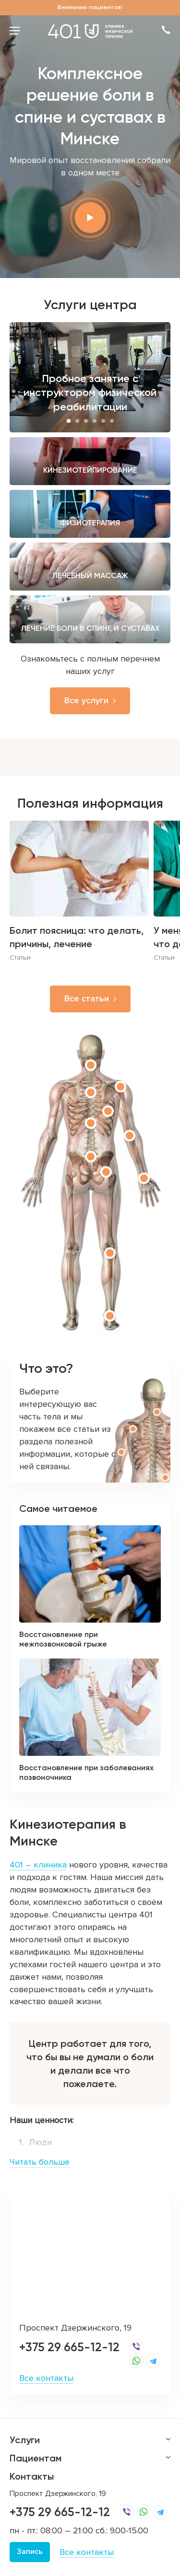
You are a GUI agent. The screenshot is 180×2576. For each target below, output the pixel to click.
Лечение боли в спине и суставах (90, 628)
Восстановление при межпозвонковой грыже (63, 1639)
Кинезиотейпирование (90, 470)
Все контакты (46, 2378)
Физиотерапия (90, 522)
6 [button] (112, 421)
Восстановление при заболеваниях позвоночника (86, 1772)
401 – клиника (38, 1864)
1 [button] (69, 421)
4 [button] (94, 421)
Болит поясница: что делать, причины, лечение (77, 937)
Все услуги (86, 700)
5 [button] (103, 421)
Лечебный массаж (90, 575)
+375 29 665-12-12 (69, 2347)
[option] (90, 377)
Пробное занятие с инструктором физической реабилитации (90, 393)
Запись (30, 2551)
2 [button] (77, 421)
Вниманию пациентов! (90, 7)
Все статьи (86, 998)
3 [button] (86, 421)
